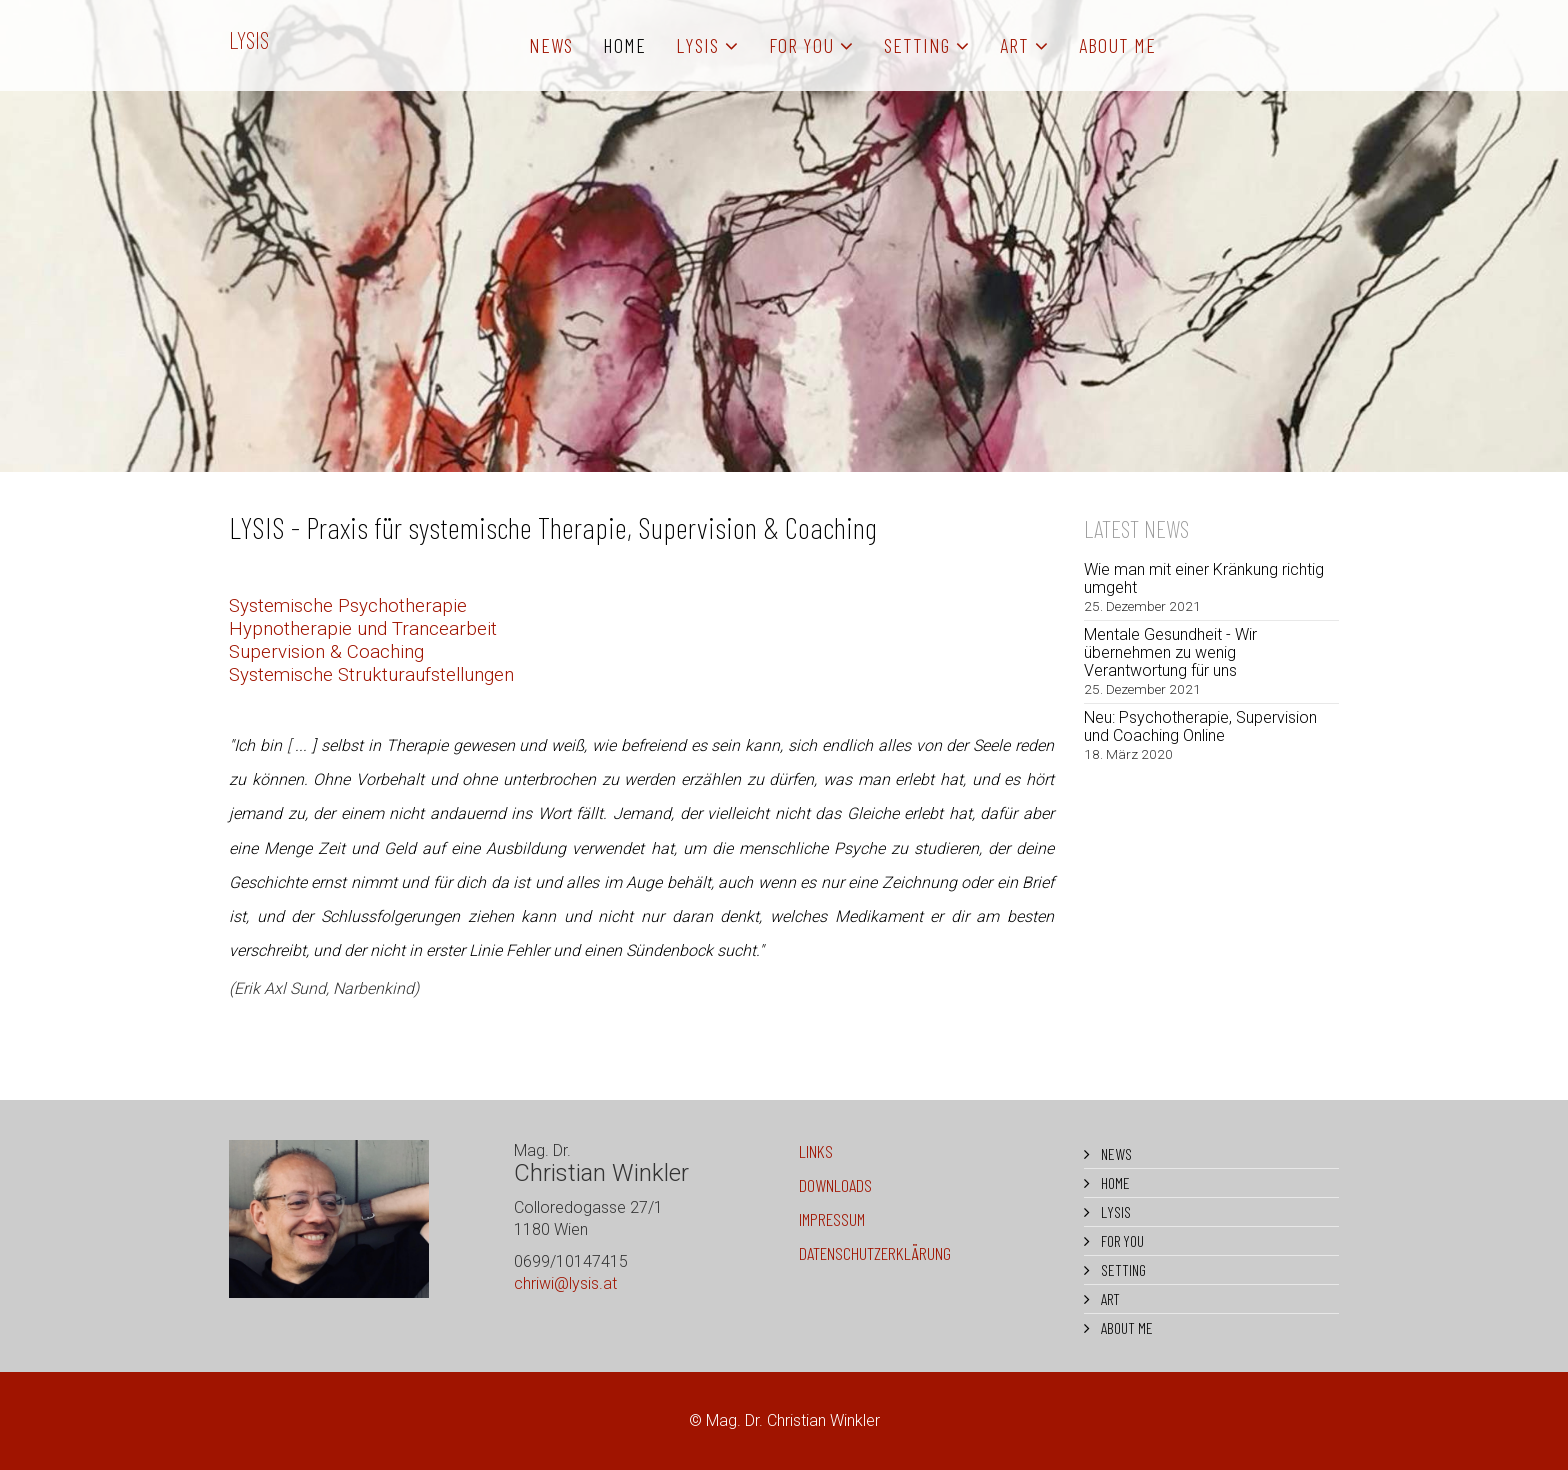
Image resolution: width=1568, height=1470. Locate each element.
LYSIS (249, 39)
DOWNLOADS (835, 1185)
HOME (624, 45)
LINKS (816, 1151)
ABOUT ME (1117, 45)
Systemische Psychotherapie (348, 606)
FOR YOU (801, 45)
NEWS (551, 45)
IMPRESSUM (832, 1219)
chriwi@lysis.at (565, 1283)
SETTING (917, 45)
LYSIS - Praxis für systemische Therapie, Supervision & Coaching (553, 527)
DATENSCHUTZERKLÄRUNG (875, 1253)
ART (1014, 45)
